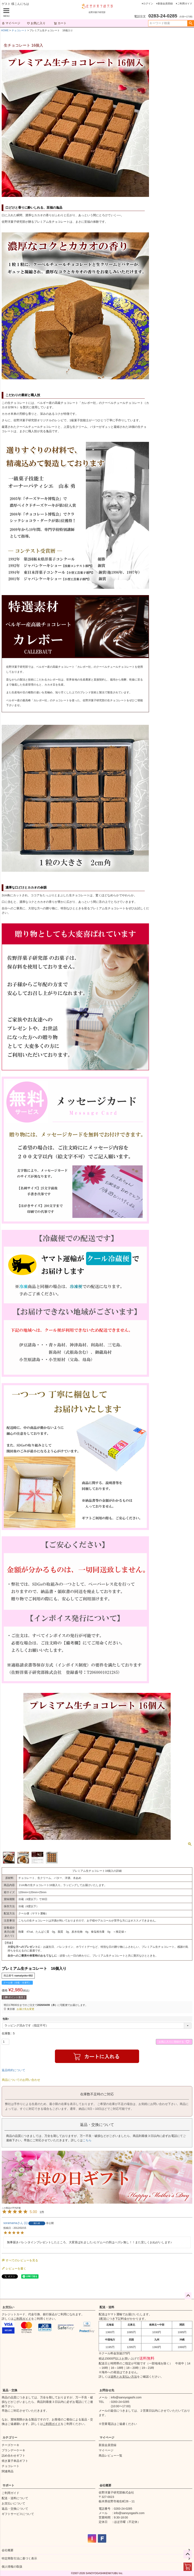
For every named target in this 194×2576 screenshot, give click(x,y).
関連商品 (7, 2471)
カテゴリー (10, 2437)
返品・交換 (10, 2390)
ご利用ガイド (184, 3)
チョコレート (19, 30)
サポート (8, 2485)
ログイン (148, 3)
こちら (87, 2140)
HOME (5, 30)
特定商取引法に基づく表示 (19, 2558)
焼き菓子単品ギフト (15, 2460)
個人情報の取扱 (12, 2566)
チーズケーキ (10, 2445)
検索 (190, 23)
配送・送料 (107, 2307)
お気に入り (36, 23)
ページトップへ (188, 2295)
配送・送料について (15, 2498)
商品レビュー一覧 (110, 2455)
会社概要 (105, 2485)
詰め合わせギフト (13, 2455)
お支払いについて (13, 2503)
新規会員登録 (165, 3)
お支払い (8, 2307)
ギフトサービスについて (18, 2514)
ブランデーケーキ (13, 2450)
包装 (6, 2018)
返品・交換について (15, 2508)
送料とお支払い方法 (123, 2376)
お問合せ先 (107, 2390)
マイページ (11, 23)
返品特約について (13, 2070)
